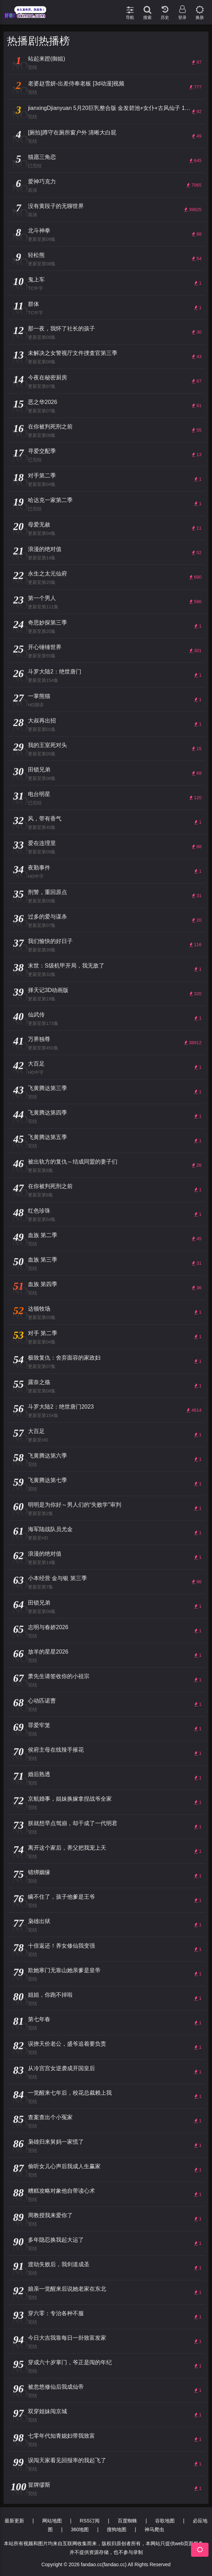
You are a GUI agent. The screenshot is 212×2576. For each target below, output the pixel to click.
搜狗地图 (116, 2529)
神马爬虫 (154, 2529)
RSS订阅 (90, 2520)
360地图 (80, 2529)
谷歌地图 (165, 2520)
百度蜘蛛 (127, 2520)
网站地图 (52, 2520)
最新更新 (14, 2520)
